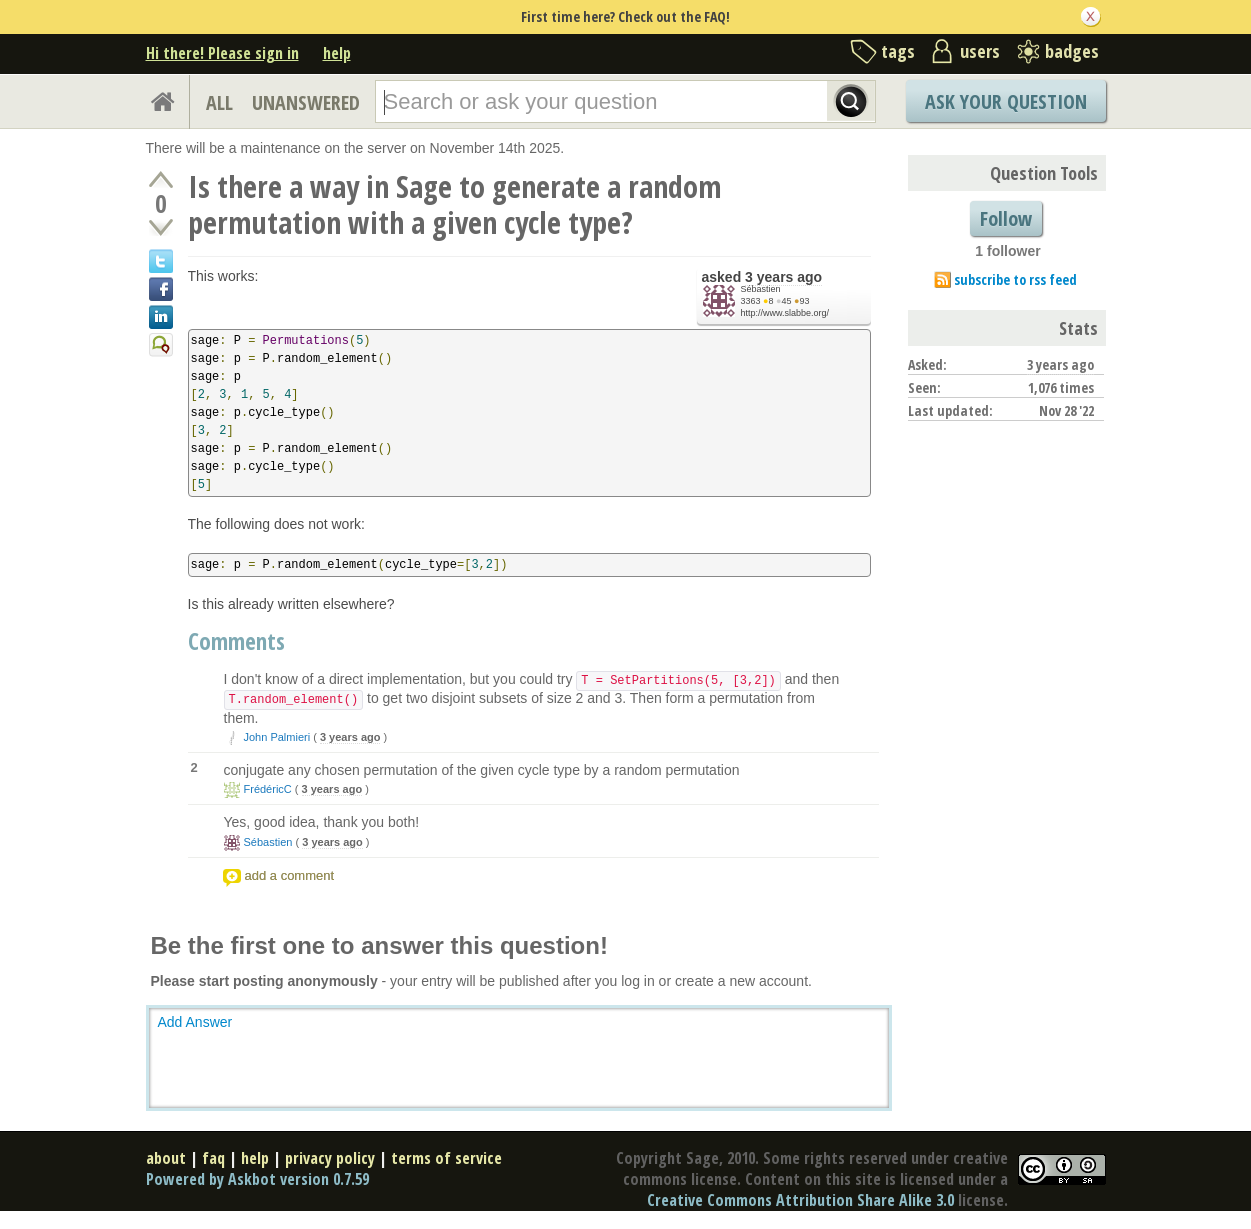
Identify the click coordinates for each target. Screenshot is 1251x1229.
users (980, 51)
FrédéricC (268, 789)
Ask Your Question (1006, 101)
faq (213, 1158)
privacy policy (330, 1158)
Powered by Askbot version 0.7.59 (257, 1179)
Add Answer (195, 1022)
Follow (1006, 218)
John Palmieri (277, 737)
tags (898, 51)
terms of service (446, 1158)
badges (1072, 51)
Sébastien (761, 289)
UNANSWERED (306, 102)
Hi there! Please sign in (222, 53)
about (166, 1158)
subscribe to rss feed (1015, 279)
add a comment (290, 875)
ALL (219, 102)
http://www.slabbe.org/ (785, 313)
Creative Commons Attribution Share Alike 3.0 (800, 1200)
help (337, 53)
